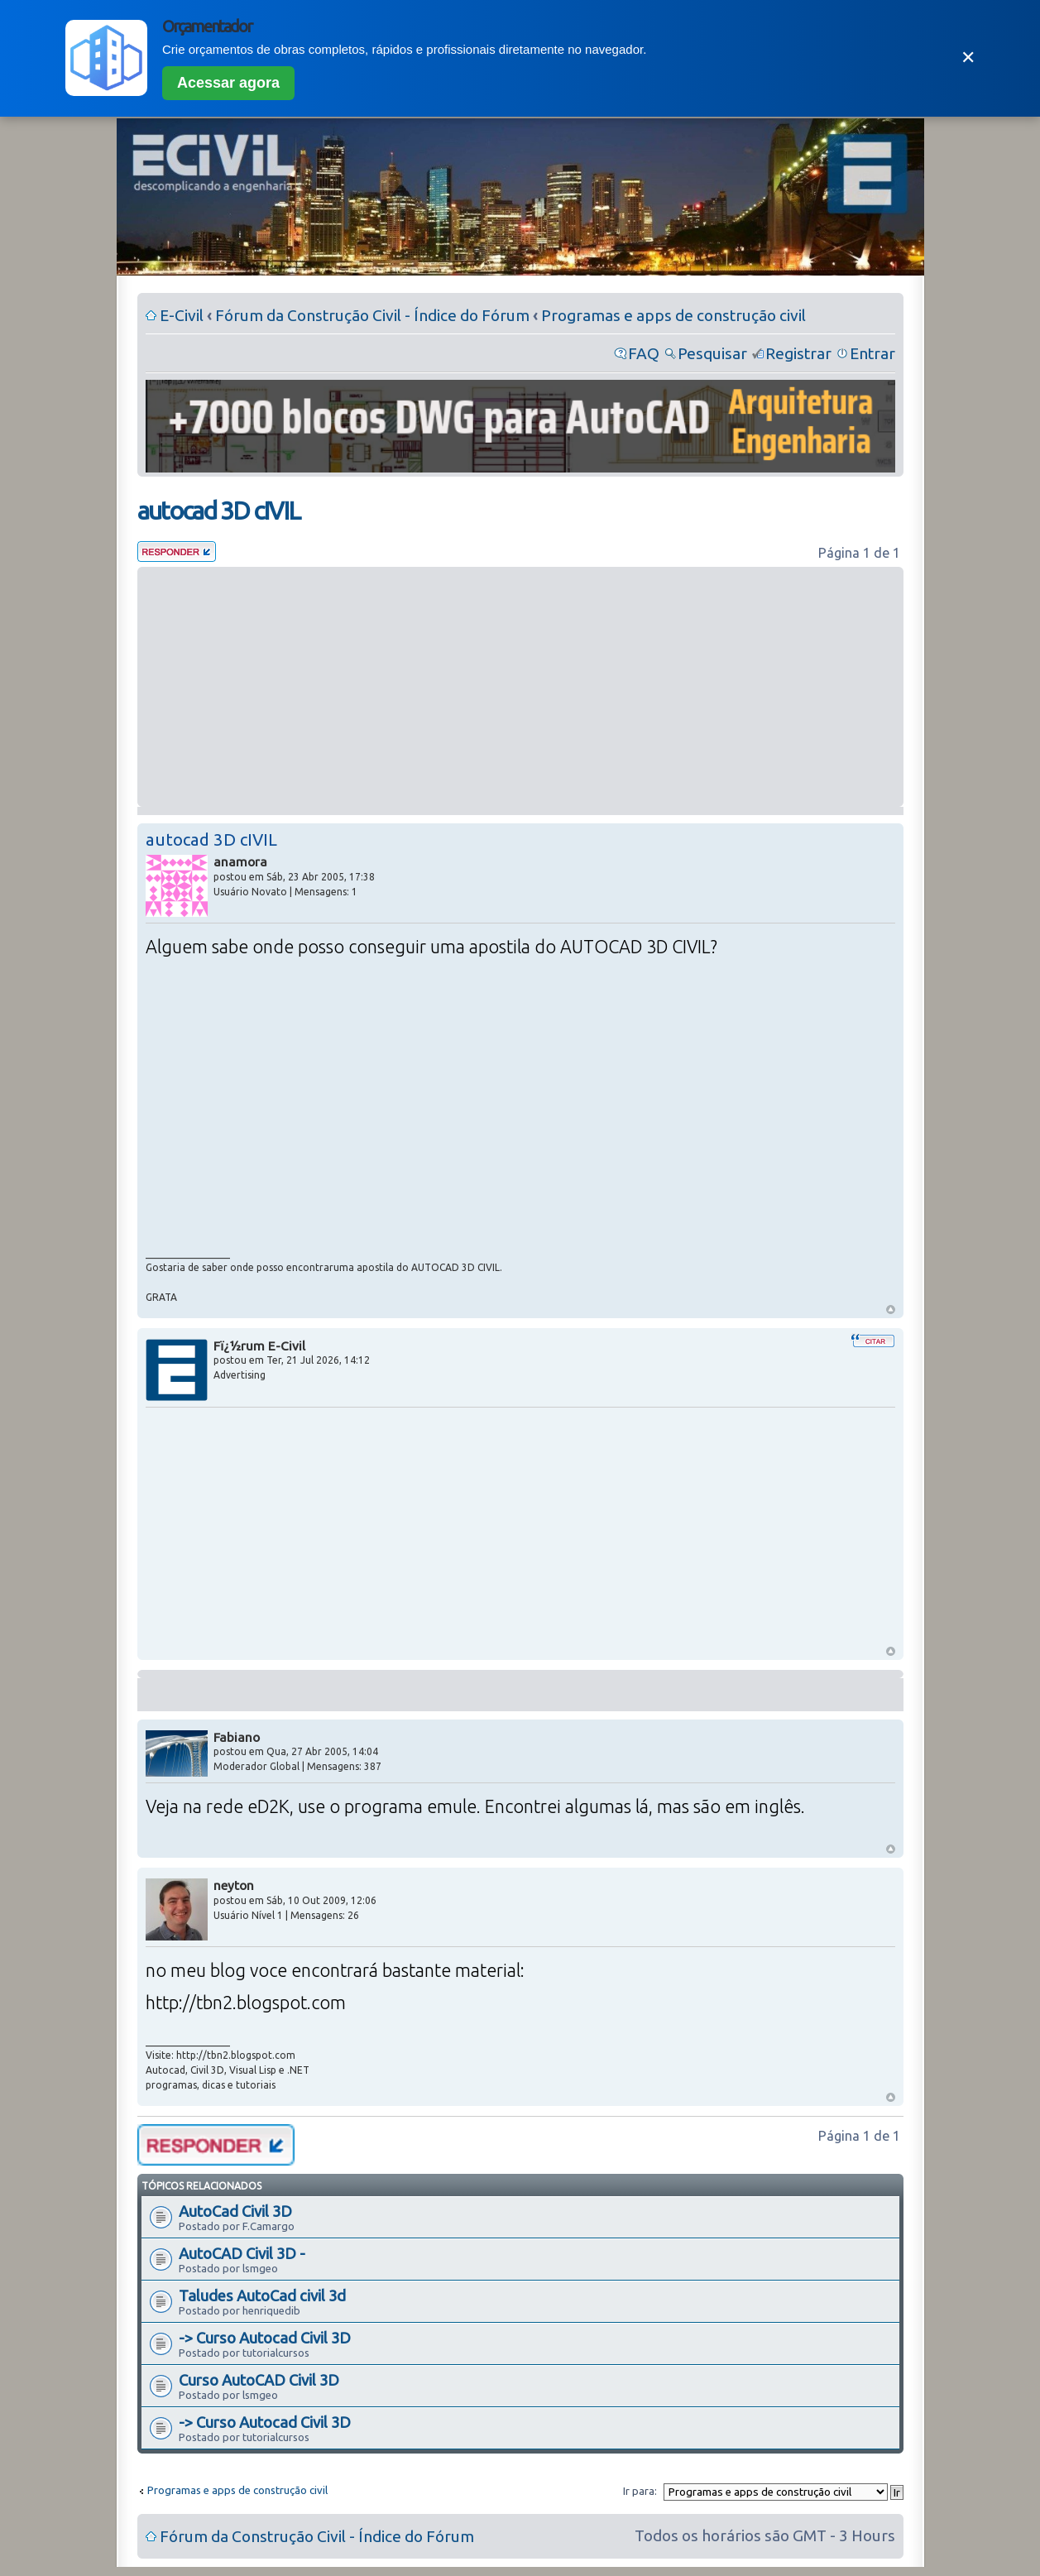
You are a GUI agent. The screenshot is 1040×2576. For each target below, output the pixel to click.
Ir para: (640, 2491)
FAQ (643, 353)
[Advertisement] (520, 687)
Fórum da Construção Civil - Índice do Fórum (372, 315)
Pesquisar (712, 353)
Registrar (798, 353)
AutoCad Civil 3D (235, 2211)
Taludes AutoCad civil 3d (262, 2295)
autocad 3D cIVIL (218, 510)
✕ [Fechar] (968, 57)
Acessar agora (228, 82)
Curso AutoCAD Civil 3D (259, 2380)
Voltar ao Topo (890, 1309)
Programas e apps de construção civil (673, 315)
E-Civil (182, 315)
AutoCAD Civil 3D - (242, 2253)
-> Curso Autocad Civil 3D (265, 2337)
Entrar (872, 353)
